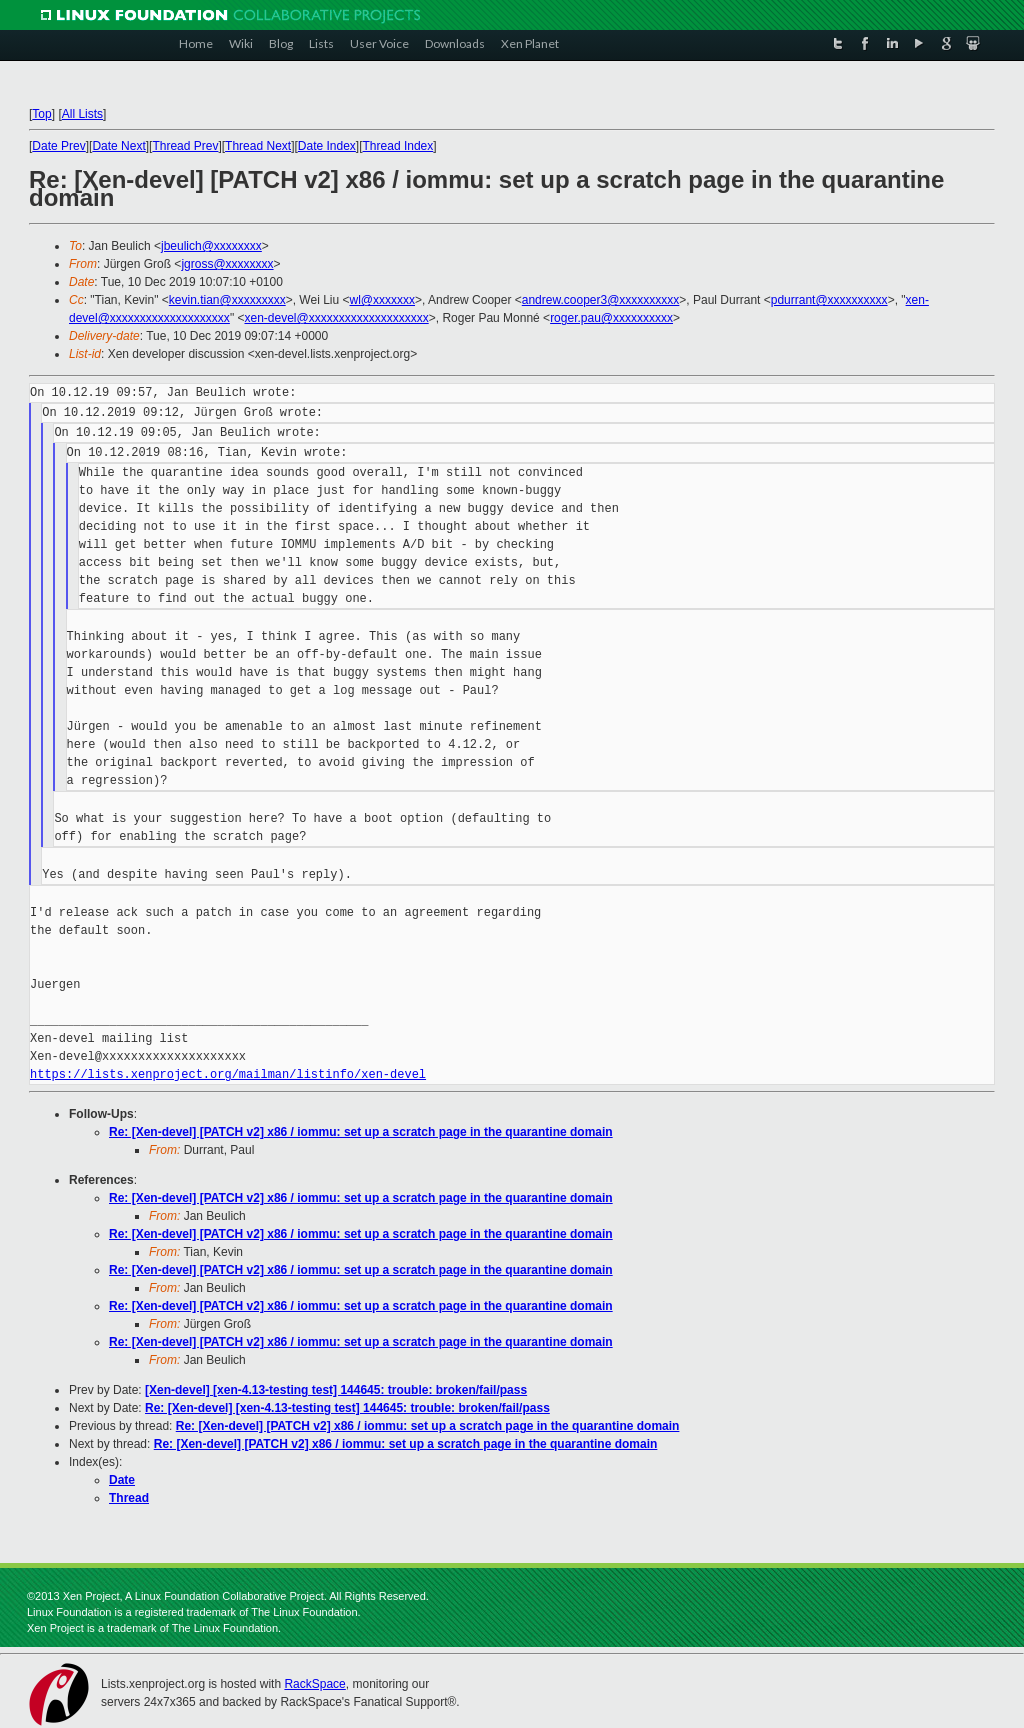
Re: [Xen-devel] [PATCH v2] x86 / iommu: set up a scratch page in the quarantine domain (361, 1132)
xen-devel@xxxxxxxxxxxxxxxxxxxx (336, 318)
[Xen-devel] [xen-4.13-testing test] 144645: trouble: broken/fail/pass (336, 1390)
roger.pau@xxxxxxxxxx (611, 318)
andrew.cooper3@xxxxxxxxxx (601, 300)
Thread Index (398, 146)
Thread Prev (185, 146)
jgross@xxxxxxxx (227, 264)
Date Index (327, 146)
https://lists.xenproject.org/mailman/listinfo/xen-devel (228, 1074)
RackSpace (314, 1684)
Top (41, 114)
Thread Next (258, 146)
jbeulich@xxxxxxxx (211, 246)
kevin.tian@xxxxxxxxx (227, 300)
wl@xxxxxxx (383, 300)
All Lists (82, 114)
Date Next (118, 146)
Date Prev (58, 146)
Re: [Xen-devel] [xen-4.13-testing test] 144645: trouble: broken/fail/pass (347, 1408)
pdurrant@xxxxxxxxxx (829, 300)
